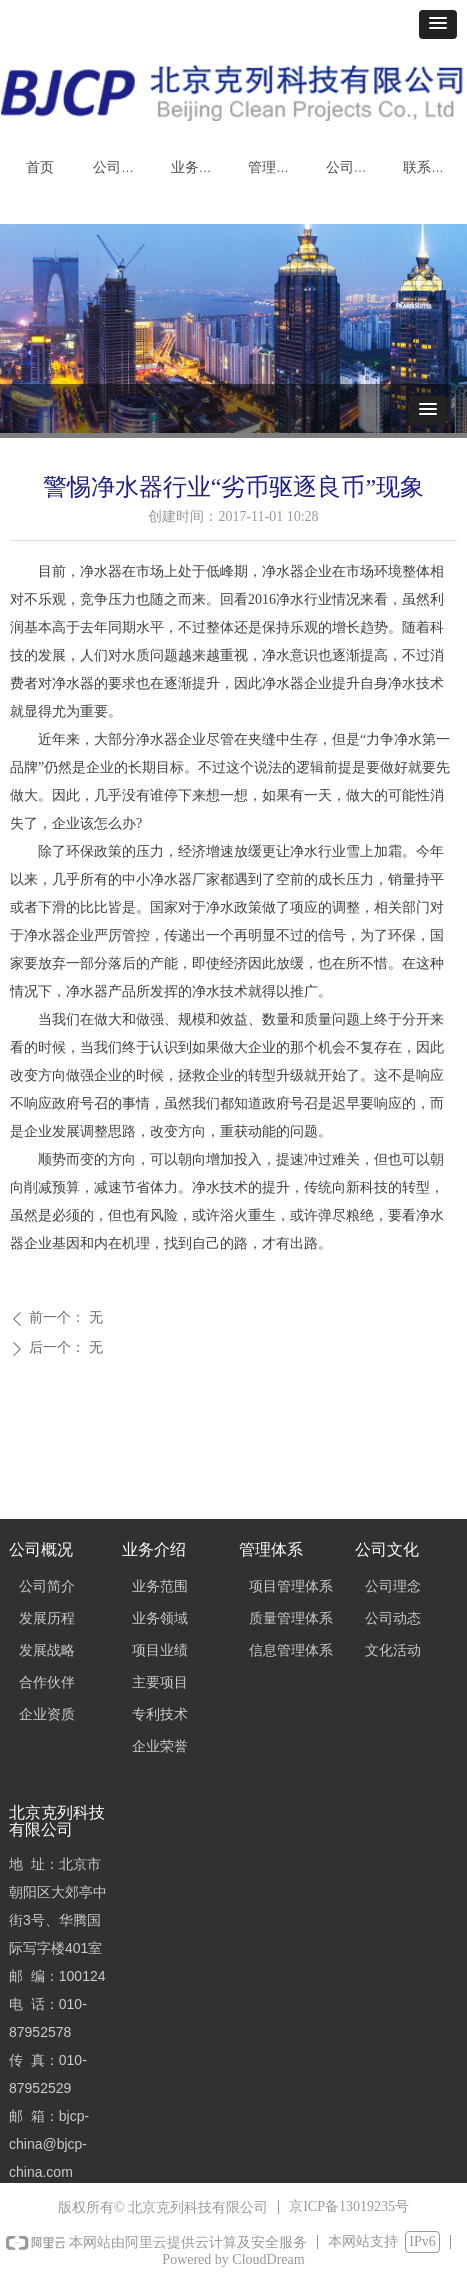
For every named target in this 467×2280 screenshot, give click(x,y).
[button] (438, 24)
